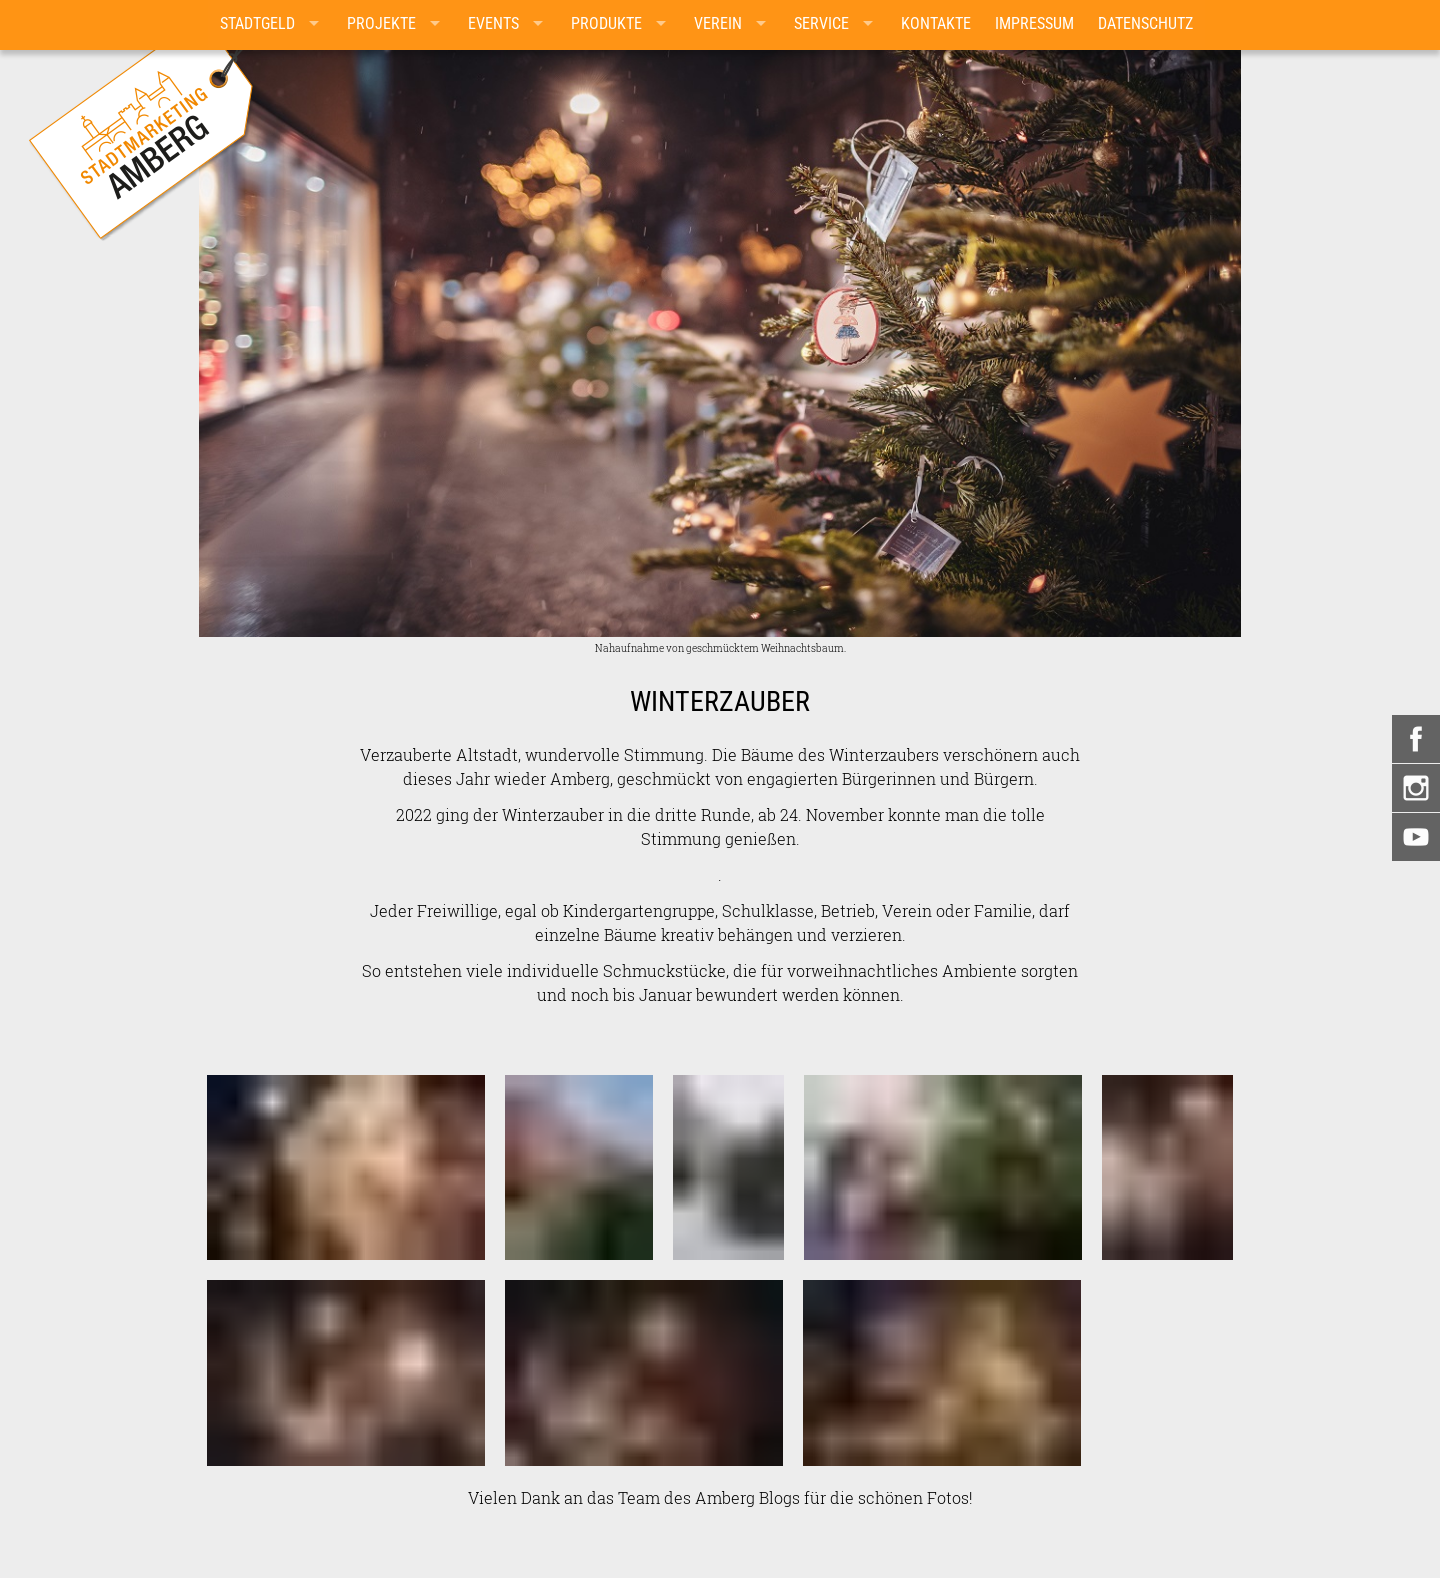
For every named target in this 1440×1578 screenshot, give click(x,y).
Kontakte (936, 23)
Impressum (1034, 23)
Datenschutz (1145, 23)
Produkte (606, 23)
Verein (718, 23)
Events (493, 23)
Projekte (381, 23)
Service (821, 23)
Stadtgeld (257, 23)
